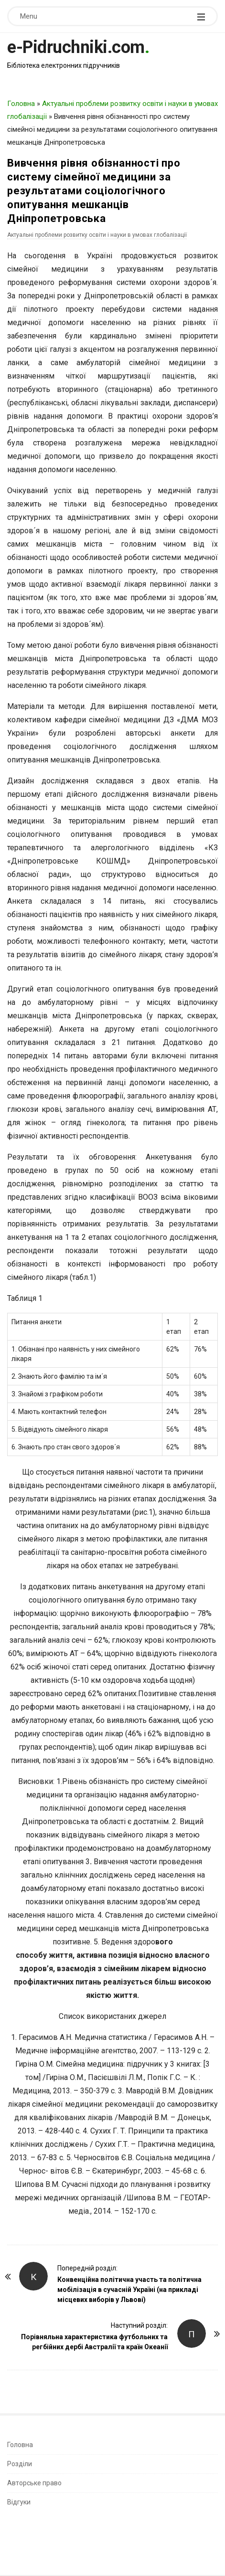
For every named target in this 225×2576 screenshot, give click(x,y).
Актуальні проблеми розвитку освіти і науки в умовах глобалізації (97, 235)
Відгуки (19, 2502)
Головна (21, 103)
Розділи (19, 2464)
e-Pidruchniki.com (76, 47)
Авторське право (34, 2483)
